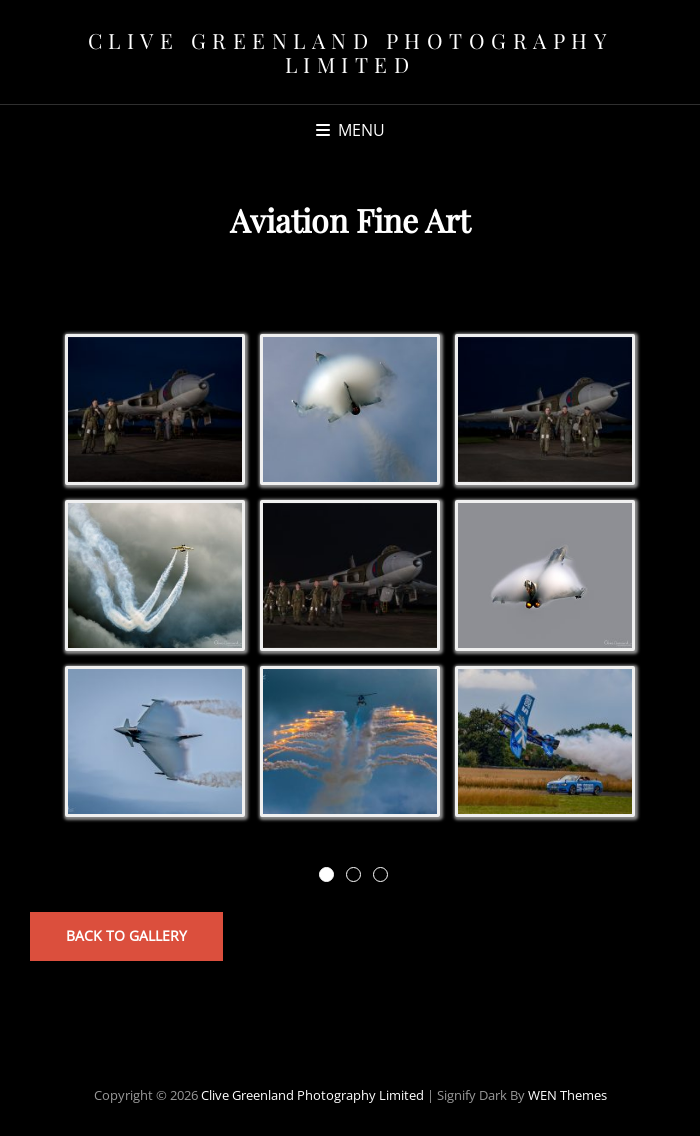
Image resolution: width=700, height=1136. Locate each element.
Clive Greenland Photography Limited (350, 52)
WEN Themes (567, 1095)
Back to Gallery (126, 935)
